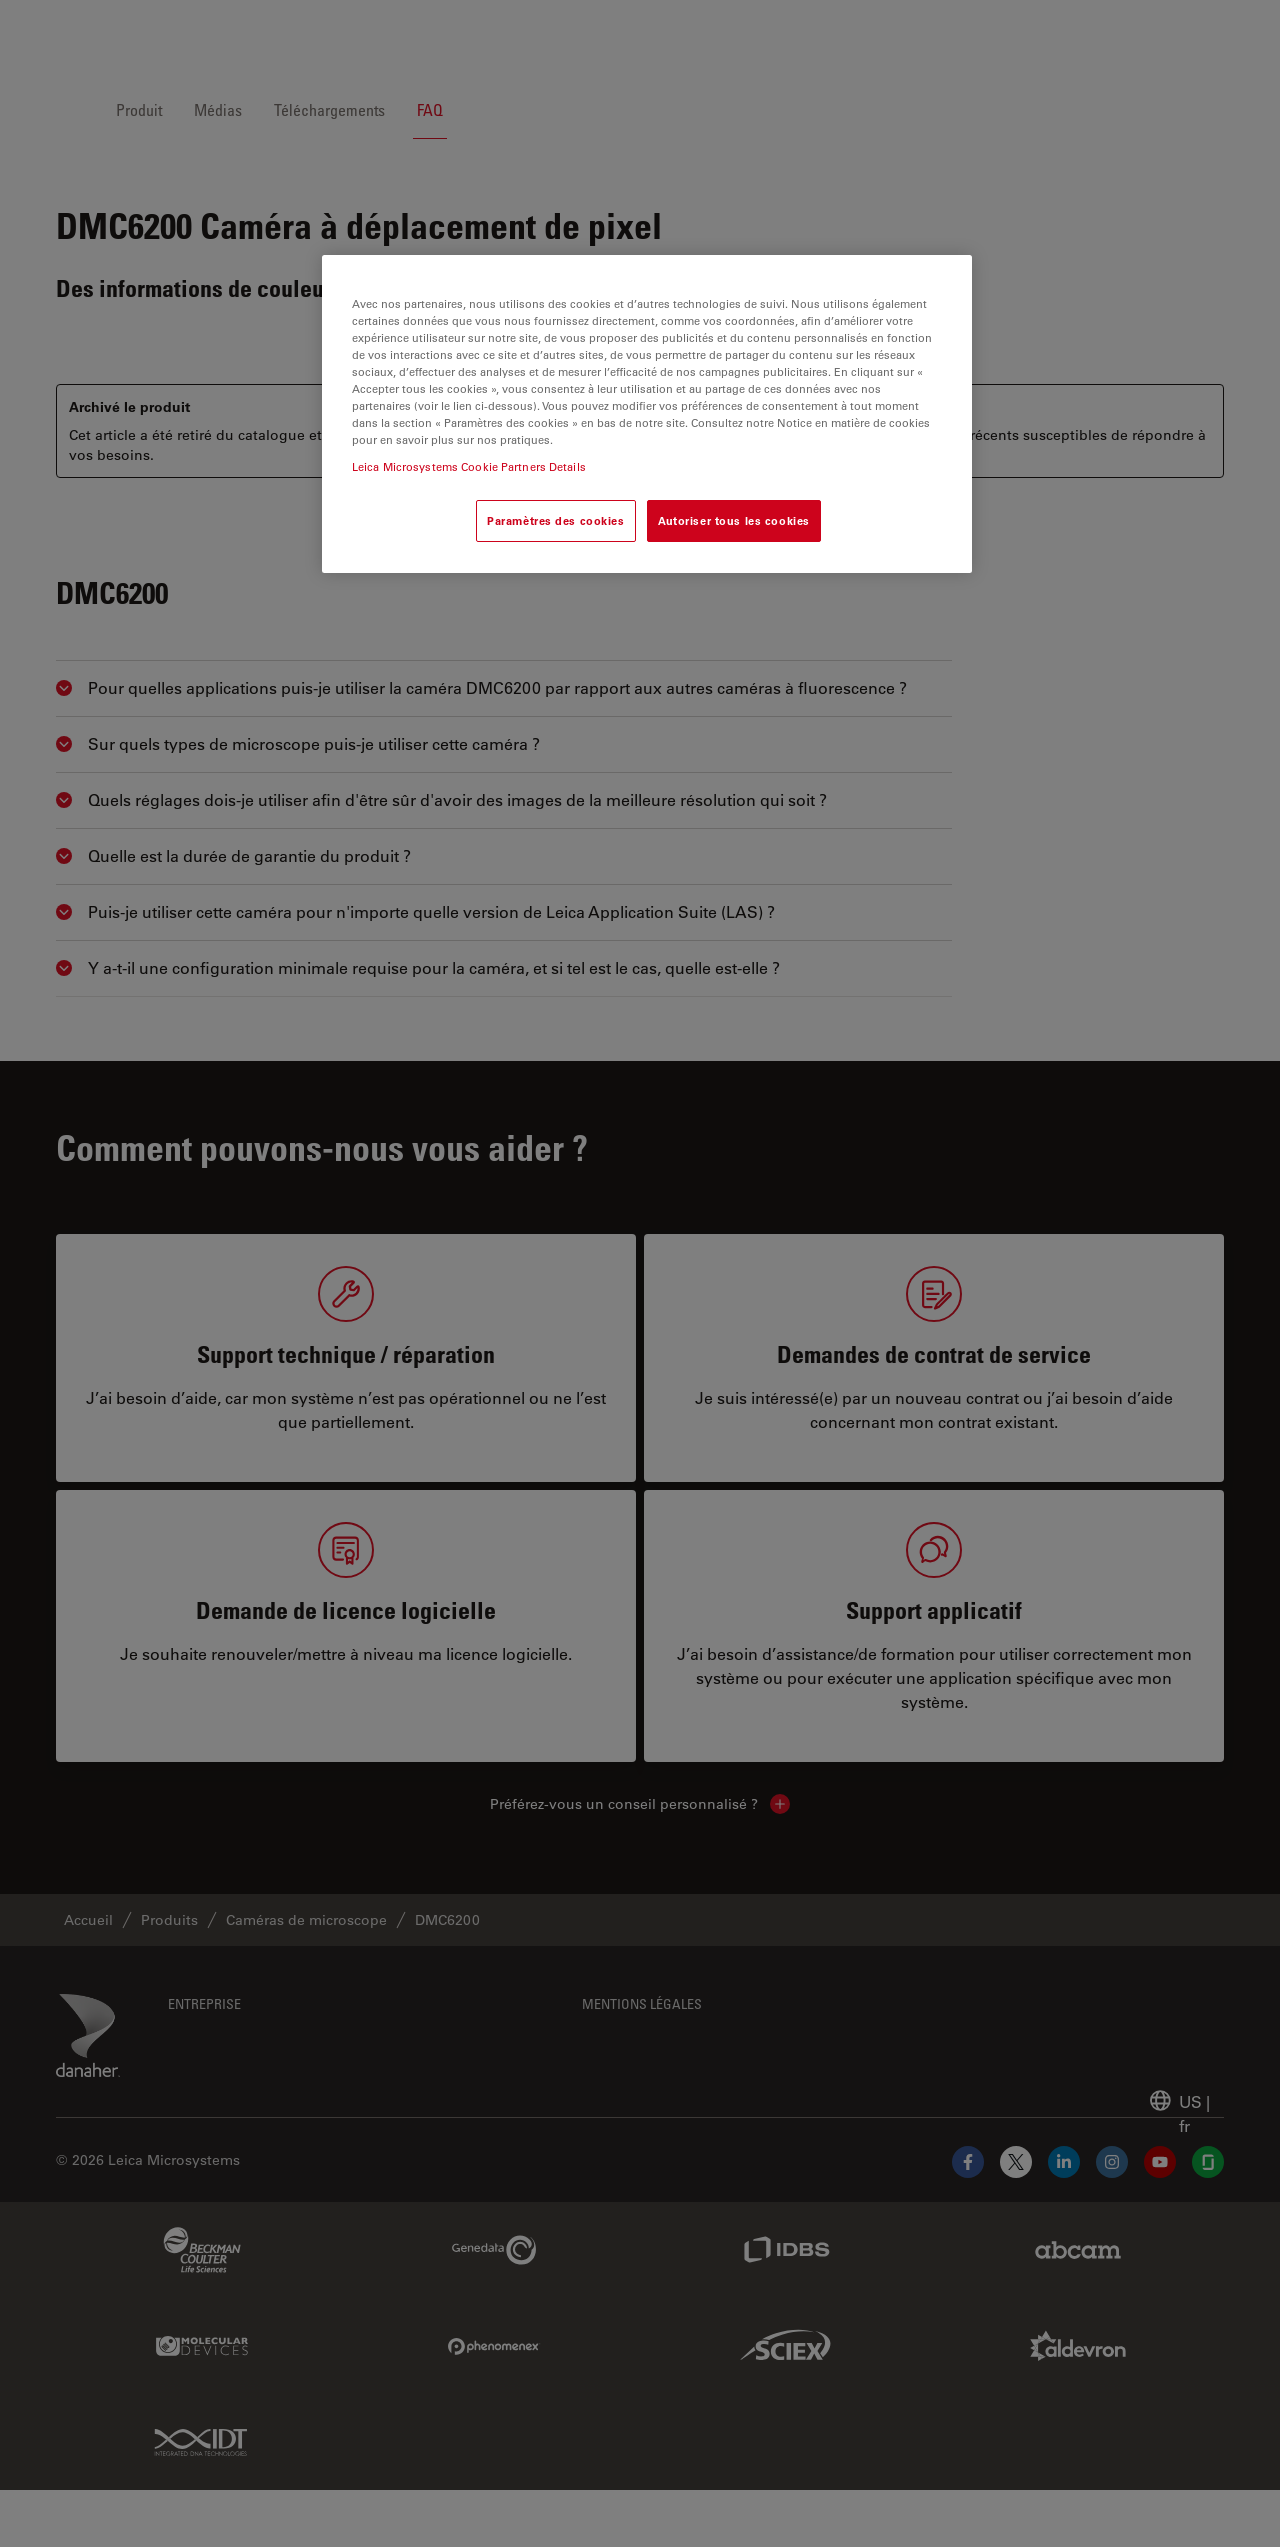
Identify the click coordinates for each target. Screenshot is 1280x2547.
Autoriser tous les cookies (734, 520)
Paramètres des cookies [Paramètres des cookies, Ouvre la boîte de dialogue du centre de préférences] (556, 520)
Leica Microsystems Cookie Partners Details (469, 466)
